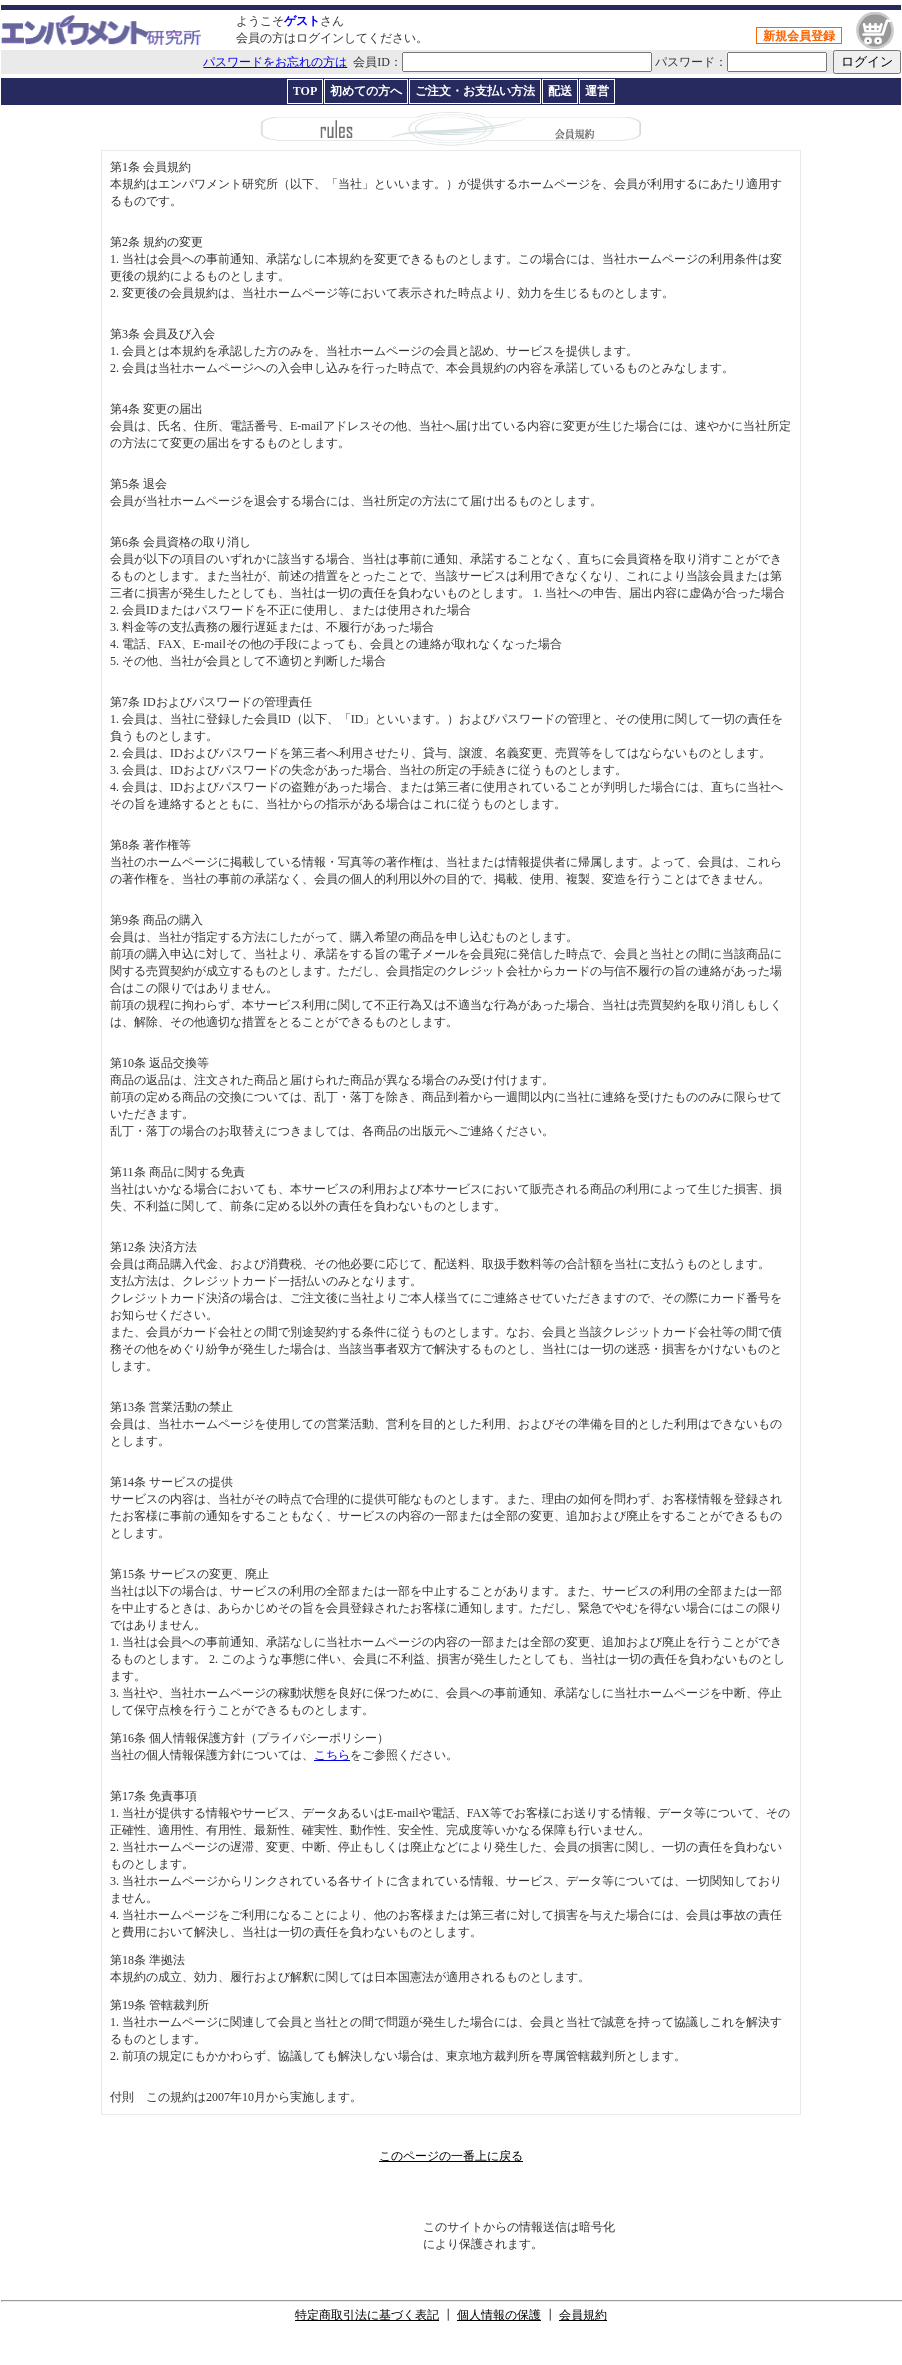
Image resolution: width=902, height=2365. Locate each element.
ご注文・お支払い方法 (475, 91)
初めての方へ (366, 91)
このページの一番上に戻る (451, 2156)
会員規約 (583, 2315)
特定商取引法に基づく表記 (367, 2315)
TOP (305, 91)
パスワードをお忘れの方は (275, 62)
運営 (597, 91)
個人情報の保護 (499, 2315)
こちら (332, 1755)
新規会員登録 (799, 36)
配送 (560, 91)
